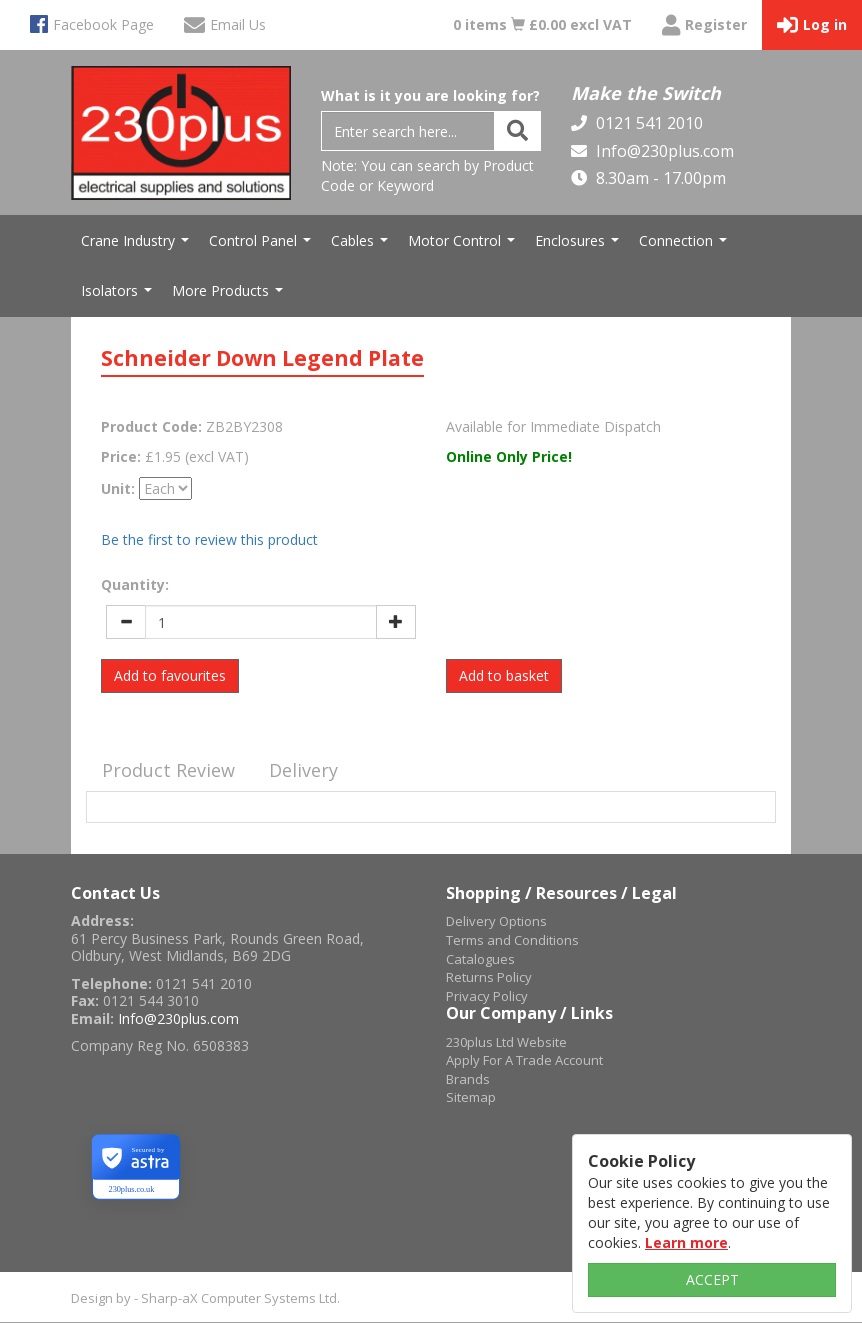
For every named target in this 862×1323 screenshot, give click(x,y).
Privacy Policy (487, 996)
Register (704, 25)
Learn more (686, 1242)
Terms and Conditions (512, 940)
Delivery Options (496, 921)
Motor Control (464, 246)
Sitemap (471, 1097)
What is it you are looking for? (430, 95)
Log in (812, 25)
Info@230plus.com (663, 151)
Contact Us (115, 893)
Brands (468, 1079)
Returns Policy (489, 977)
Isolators (119, 296)
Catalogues (480, 959)
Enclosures (579, 246)
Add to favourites (170, 675)
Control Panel (262, 246)
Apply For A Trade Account (524, 1060)
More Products (230, 296)
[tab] (168, 771)
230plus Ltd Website (506, 1042)
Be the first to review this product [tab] (209, 539)
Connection (685, 246)
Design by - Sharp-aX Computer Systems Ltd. (205, 1298)
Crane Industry (137, 246)
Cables (362, 246)
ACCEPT (712, 1279)
